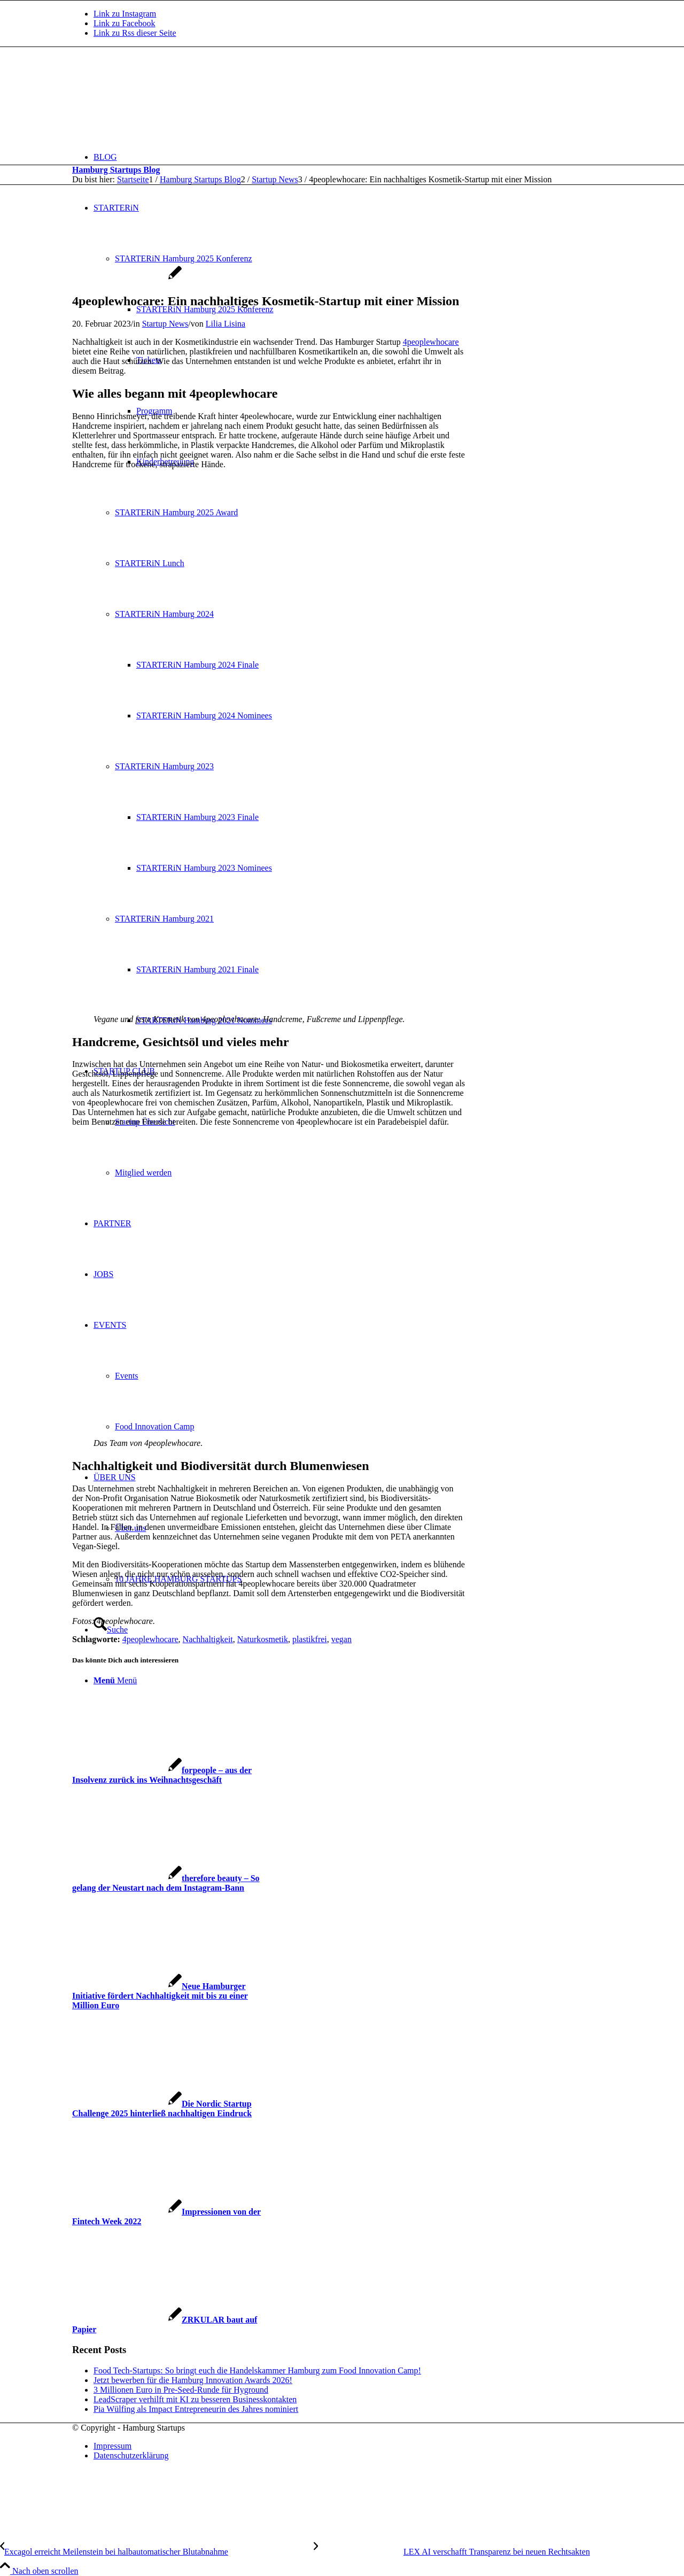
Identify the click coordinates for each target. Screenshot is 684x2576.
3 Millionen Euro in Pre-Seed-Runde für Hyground (181, 2389)
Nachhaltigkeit (208, 1639)
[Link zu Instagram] (125, 13)
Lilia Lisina (225, 323)
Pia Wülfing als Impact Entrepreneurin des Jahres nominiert (196, 2408)
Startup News (165, 323)
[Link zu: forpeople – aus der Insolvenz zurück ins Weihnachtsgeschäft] (162, 1775)
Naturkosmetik (262, 1639)
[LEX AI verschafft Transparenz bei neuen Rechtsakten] (452, 2551)
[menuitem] (353, 156)
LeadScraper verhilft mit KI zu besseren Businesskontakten (195, 2399)
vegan (341, 1639)
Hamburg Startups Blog (116, 169)
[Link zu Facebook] (125, 23)
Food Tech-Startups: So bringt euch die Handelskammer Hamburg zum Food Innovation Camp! (257, 2370)
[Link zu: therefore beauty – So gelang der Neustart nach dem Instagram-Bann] (166, 1883)
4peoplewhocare (431, 341)
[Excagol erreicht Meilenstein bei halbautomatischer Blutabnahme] (157, 2551)
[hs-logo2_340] (152, 97)
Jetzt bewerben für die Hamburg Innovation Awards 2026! (193, 2380)
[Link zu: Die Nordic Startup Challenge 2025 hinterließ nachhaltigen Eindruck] (162, 2108)
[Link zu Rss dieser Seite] (135, 32)
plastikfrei (309, 1639)
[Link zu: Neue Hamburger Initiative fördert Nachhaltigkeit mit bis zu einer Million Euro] (160, 1996)
